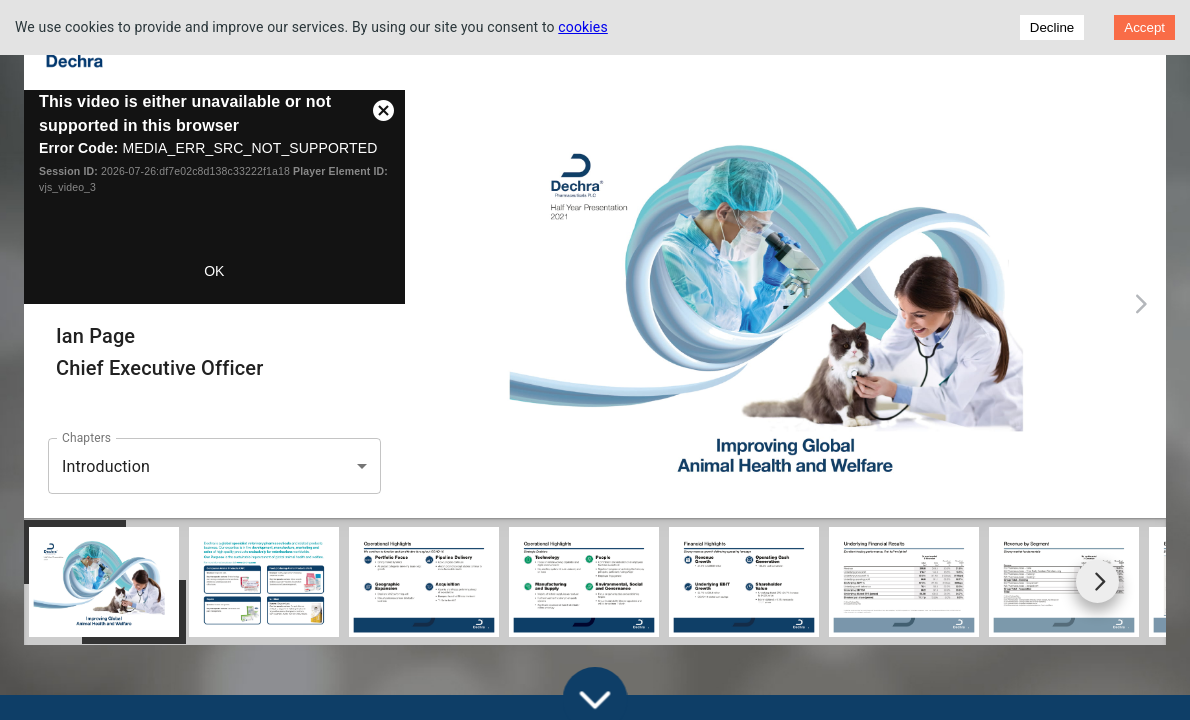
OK (214, 271)
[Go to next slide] (1097, 581)
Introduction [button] (106, 466)
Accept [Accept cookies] (1144, 27)
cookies (583, 27)
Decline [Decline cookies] (1052, 27)
